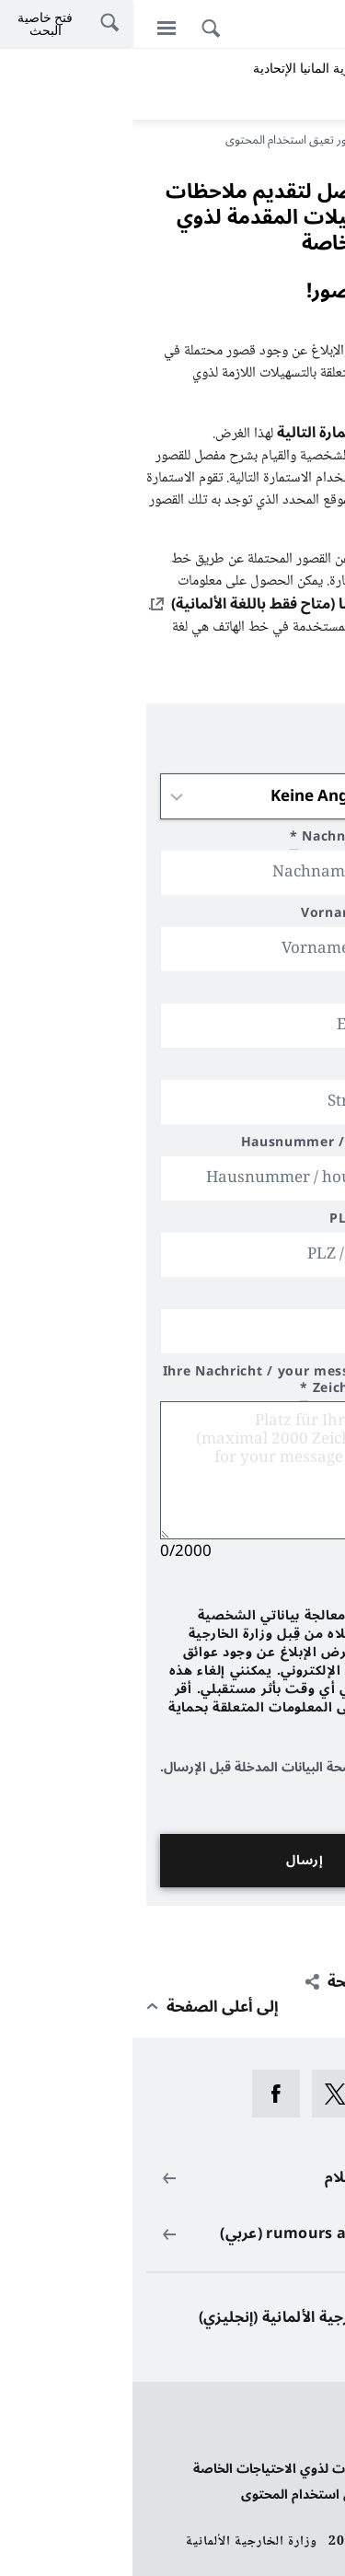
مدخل (309, 140)
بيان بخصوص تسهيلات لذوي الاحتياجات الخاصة (196, 2468)
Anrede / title (270, 762)
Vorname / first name (242, 915)
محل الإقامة (280, 1297)
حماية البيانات (292, 2417)
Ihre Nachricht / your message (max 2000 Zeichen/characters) (173, 1382)
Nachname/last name (237, 839)
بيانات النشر (297, 2443)
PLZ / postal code (257, 1221)
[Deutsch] (321, 27)
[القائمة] (34, 27)
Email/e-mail (267, 992)
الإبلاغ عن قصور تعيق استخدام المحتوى (220, 2494)
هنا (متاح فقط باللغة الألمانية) (132, 604)
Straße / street (266, 1068)
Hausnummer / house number (213, 1144)
